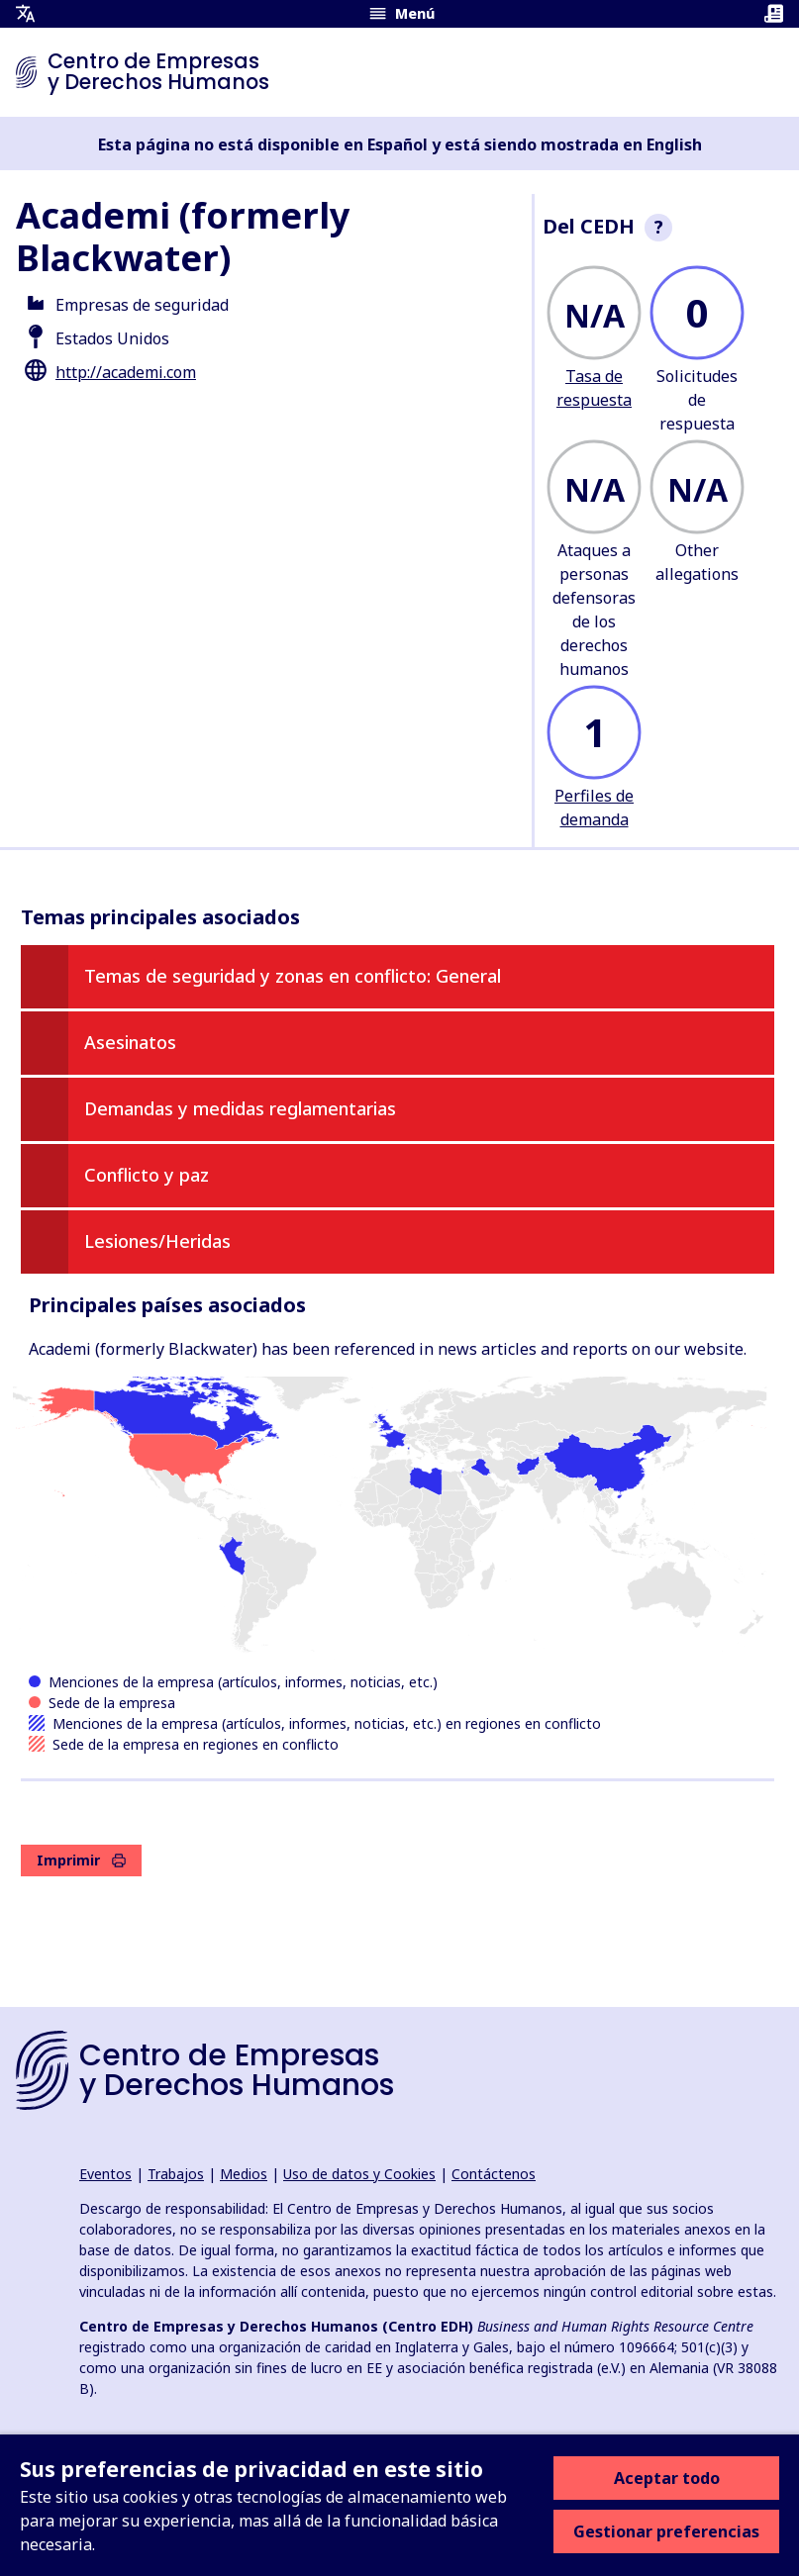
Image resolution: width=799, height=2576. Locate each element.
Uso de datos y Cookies (359, 2173)
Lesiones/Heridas (157, 1241)
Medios (243, 2173)
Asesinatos (130, 1042)
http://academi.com (125, 372)
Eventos (105, 2173)
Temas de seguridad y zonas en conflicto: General (292, 976)
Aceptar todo (667, 2478)
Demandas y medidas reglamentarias (240, 1108)
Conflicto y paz (146, 1175)
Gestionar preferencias (666, 2531)
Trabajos (176, 2173)
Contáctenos (493, 2173)
